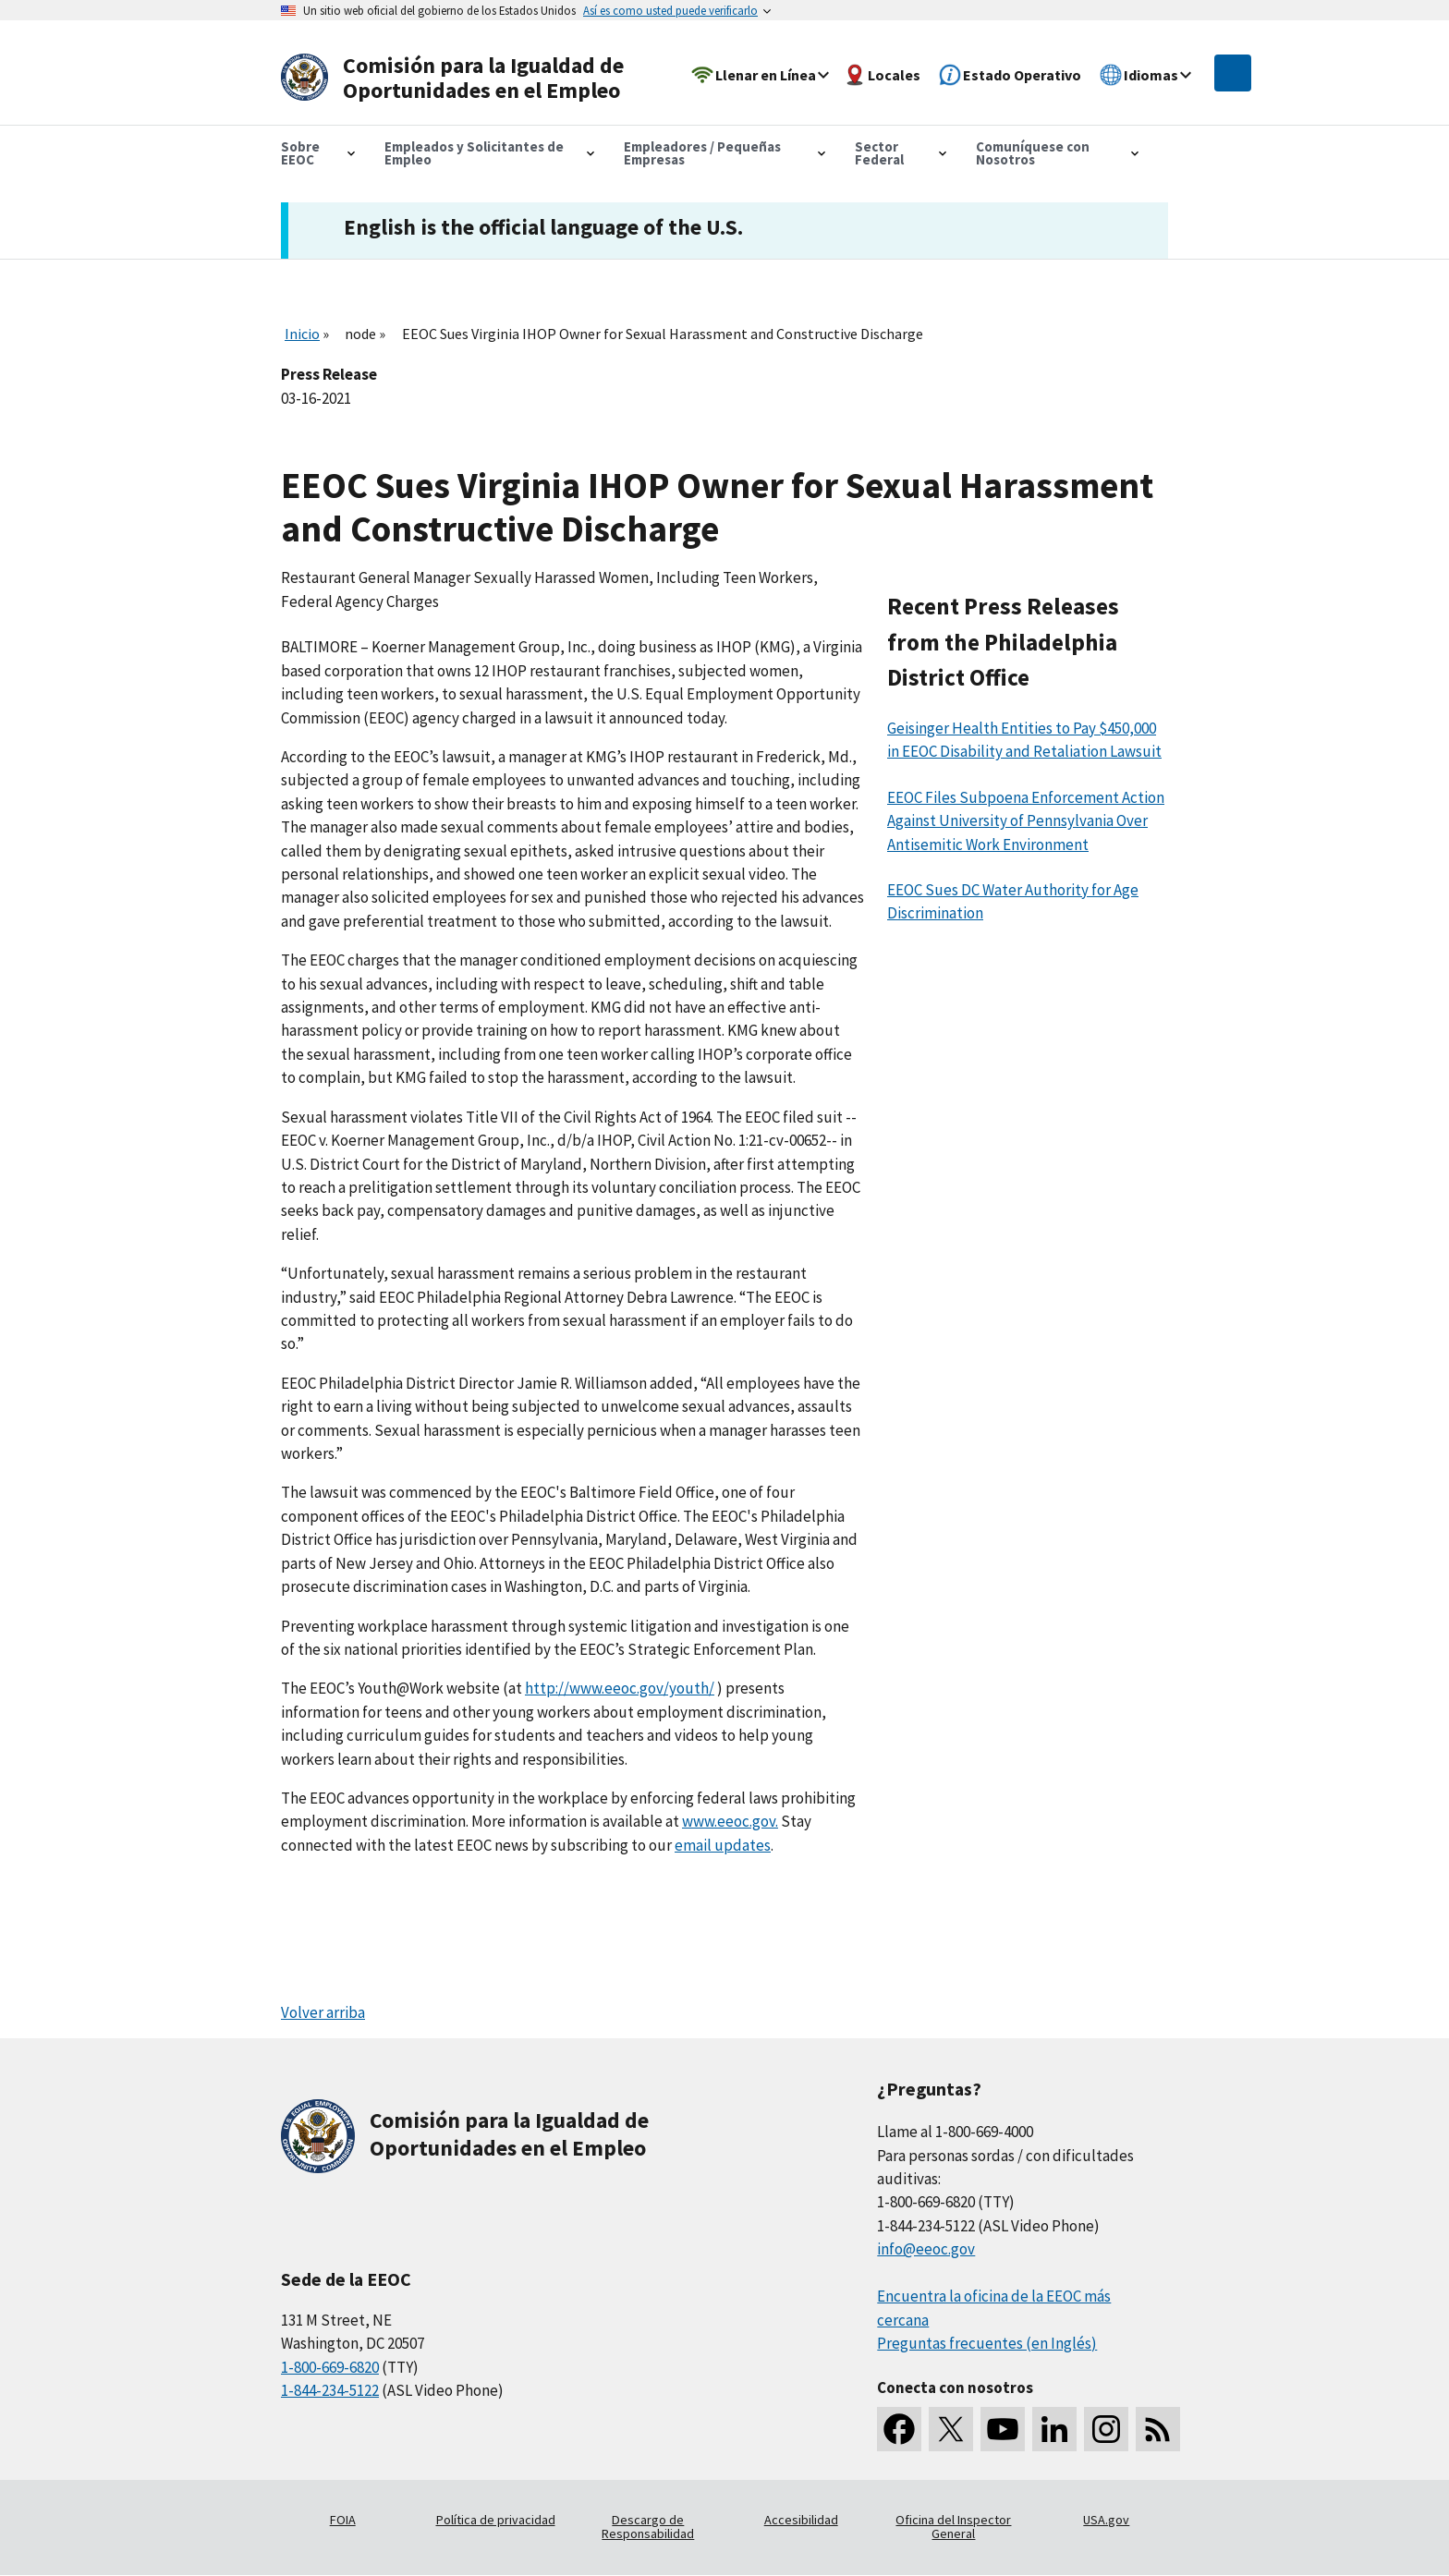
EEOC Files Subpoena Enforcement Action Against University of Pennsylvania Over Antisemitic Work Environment (1025, 821)
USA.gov (1106, 2519)
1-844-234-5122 (330, 2390)
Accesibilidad (801, 2519)
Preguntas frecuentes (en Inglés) (987, 2343)
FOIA (343, 2519)
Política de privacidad (495, 2519)
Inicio (302, 333)
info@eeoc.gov (926, 2249)
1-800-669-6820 (330, 2367)
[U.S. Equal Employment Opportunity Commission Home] (458, 78)
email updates (723, 1845)
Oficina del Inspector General (953, 2527)
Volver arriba (323, 2012)
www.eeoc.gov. (730, 1821)
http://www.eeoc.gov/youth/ (619, 1688)
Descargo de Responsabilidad (648, 2527)
